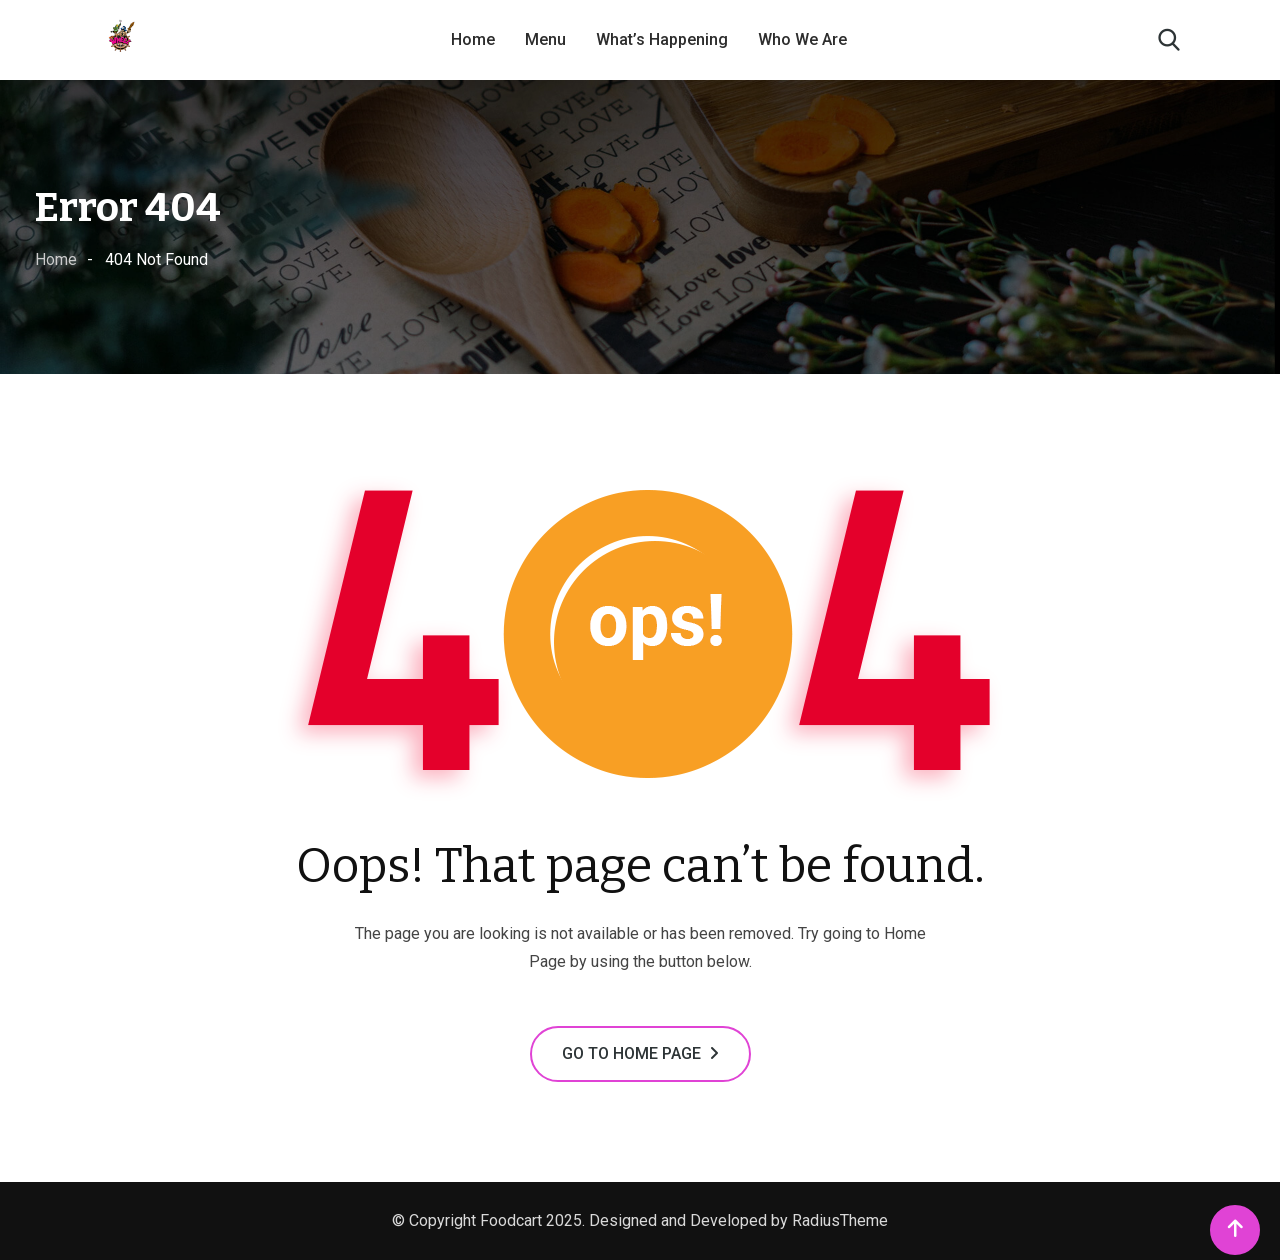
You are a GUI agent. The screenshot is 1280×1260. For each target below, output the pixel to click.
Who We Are (802, 39)
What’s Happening (662, 39)
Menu (545, 39)
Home (473, 39)
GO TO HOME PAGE (640, 1053)
